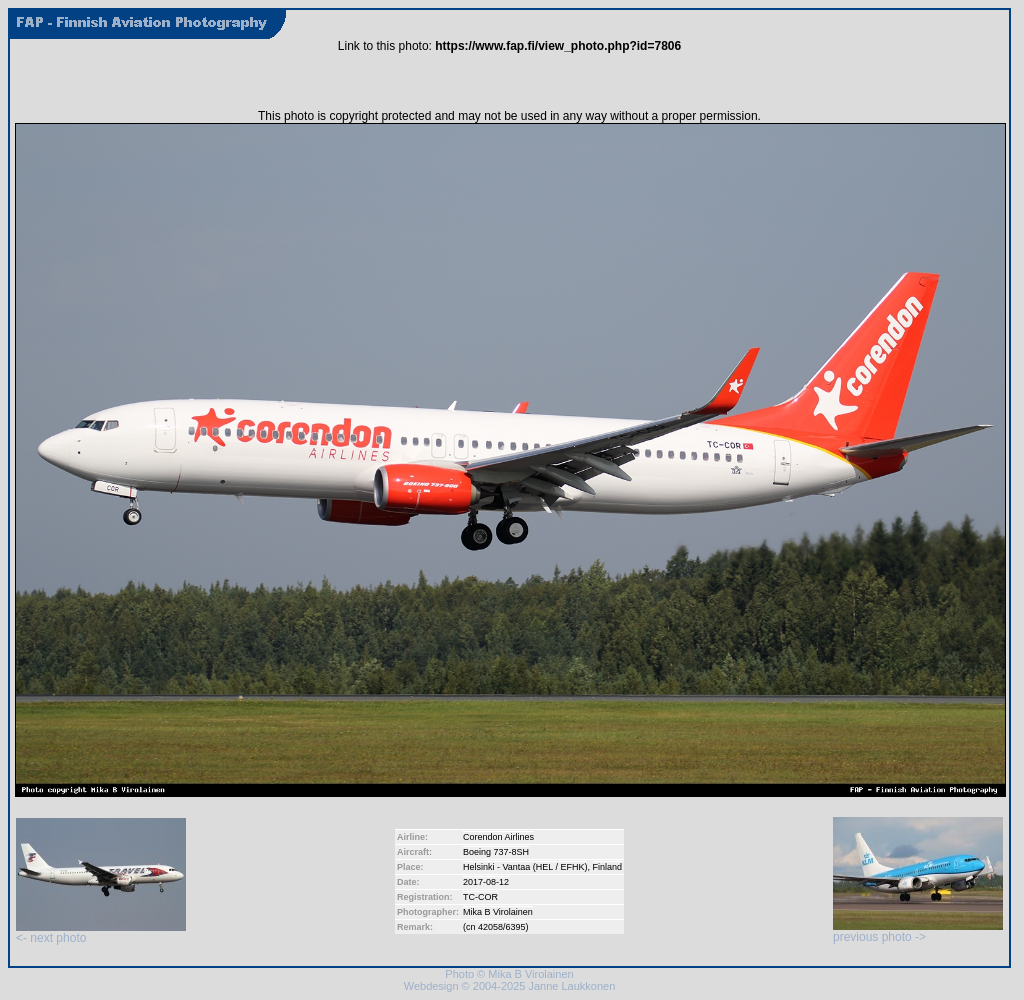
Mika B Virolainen (498, 912)
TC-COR (480, 897)
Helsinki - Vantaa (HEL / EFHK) (525, 867)
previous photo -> (918, 931)
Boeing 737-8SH (496, 852)
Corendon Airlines (498, 837)
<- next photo (101, 932)
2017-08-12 (486, 882)
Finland (608, 867)
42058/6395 (502, 927)
